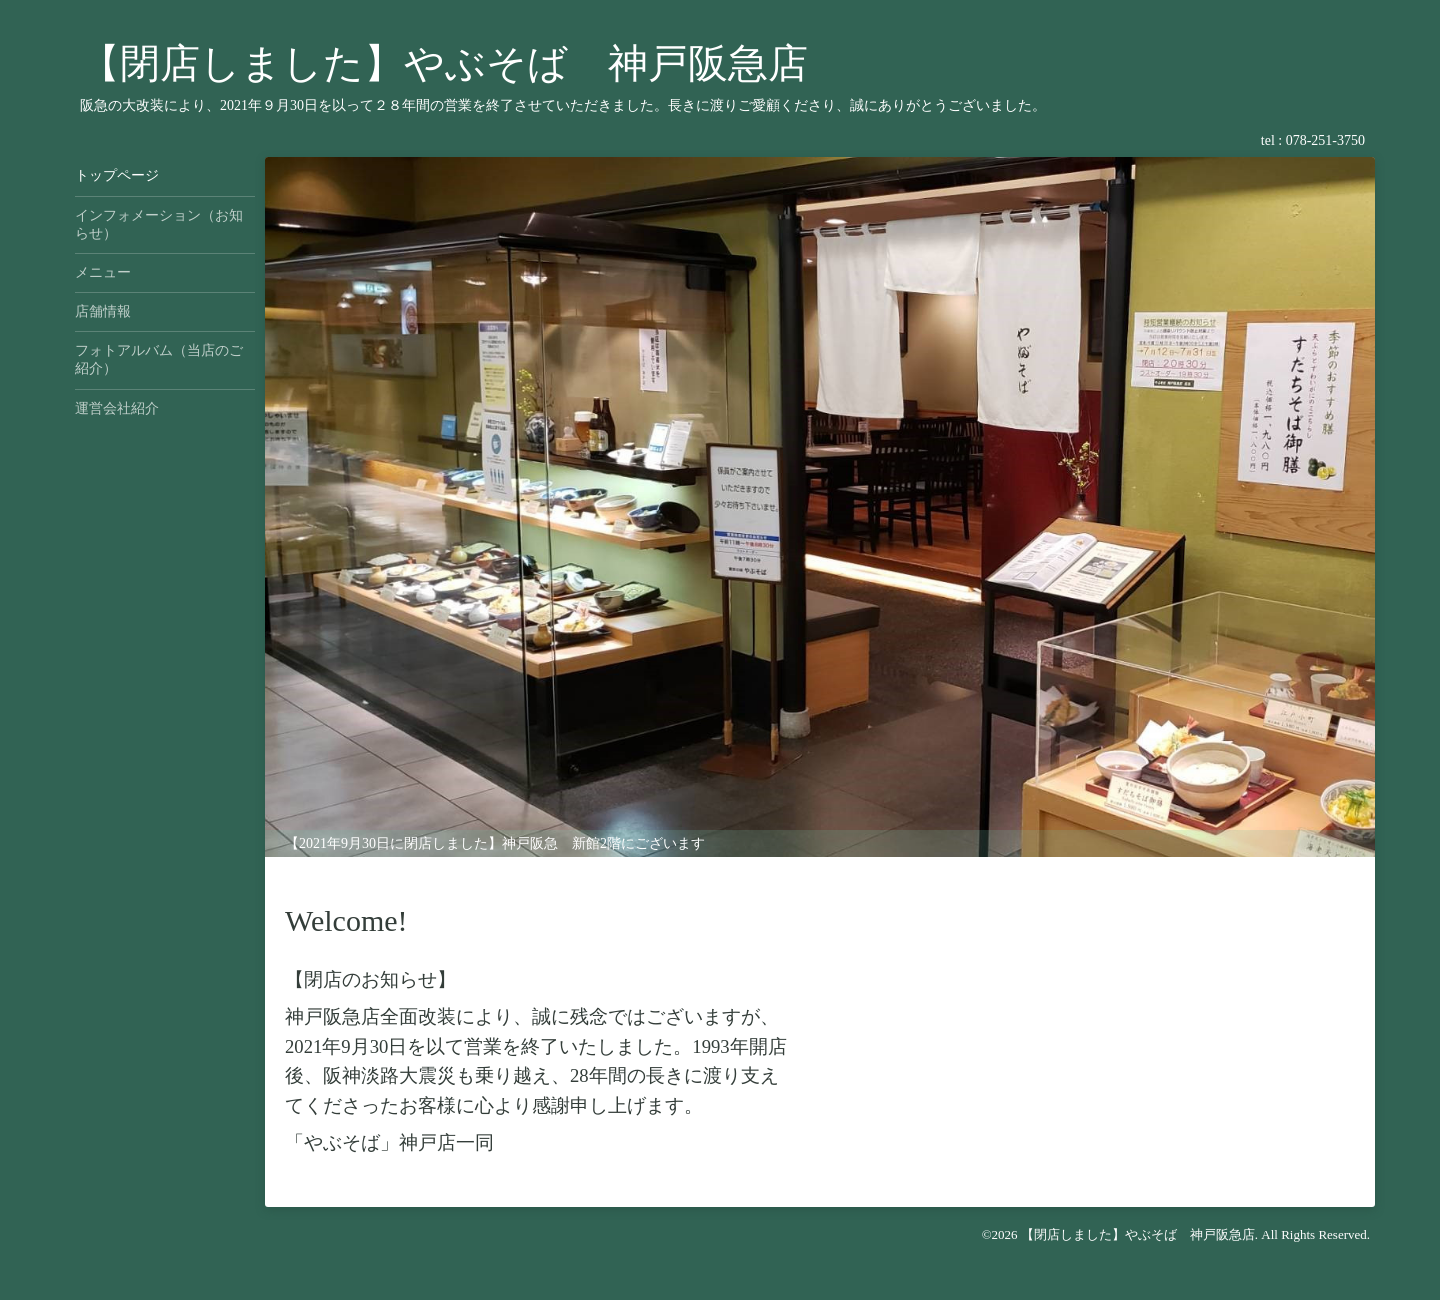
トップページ (117, 175)
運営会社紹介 (117, 408)
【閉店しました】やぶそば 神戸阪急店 (444, 63)
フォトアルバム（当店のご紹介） (159, 359)
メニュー (103, 272)
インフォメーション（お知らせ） (159, 224)
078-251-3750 (1325, 140)
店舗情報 (103, 311)
